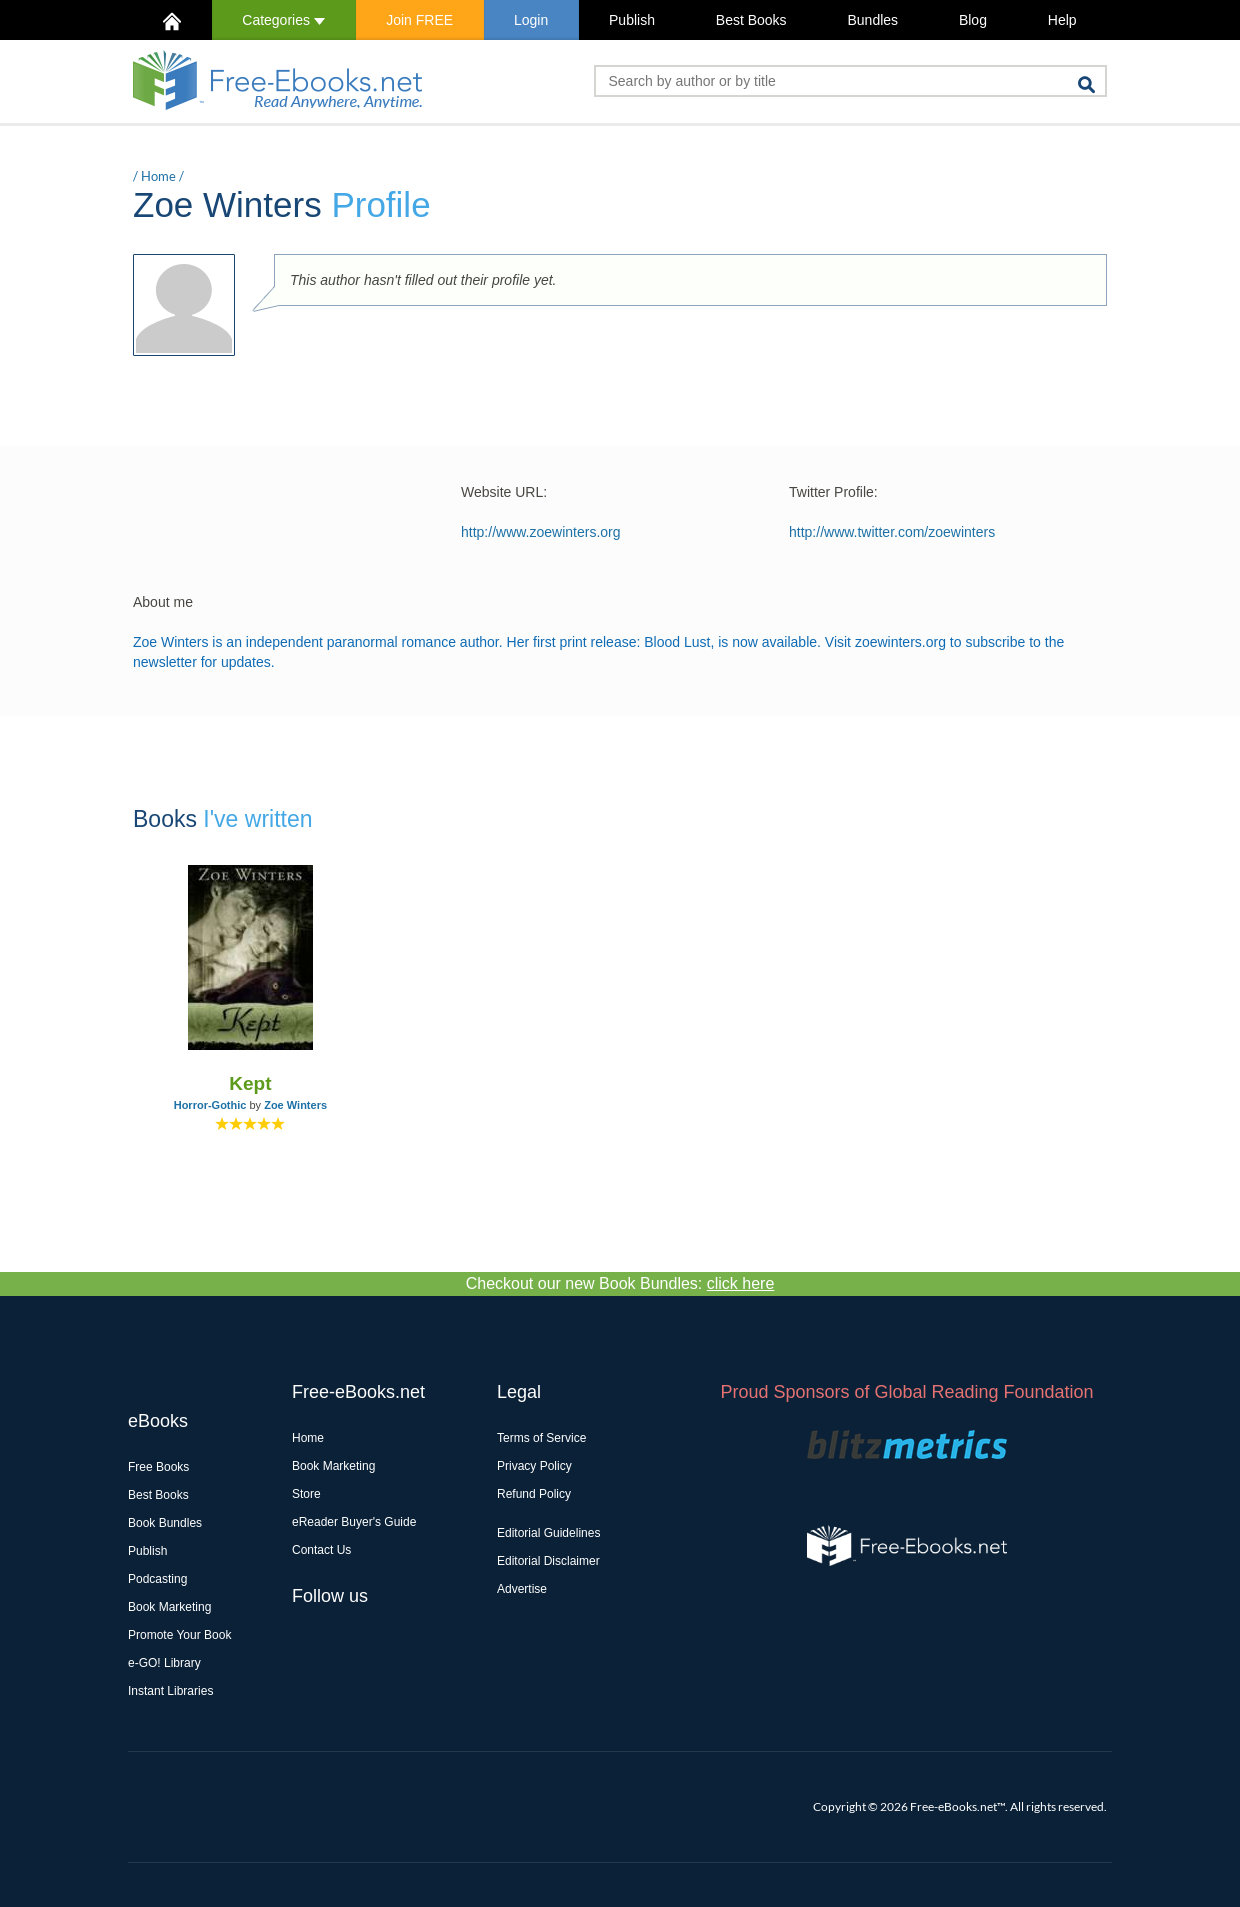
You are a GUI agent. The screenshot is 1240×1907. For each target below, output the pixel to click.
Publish (632, 20)
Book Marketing (169, 1607)
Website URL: (504, 492)
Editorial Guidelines (548, 1533)
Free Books (158, 1467)
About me (163, 602)
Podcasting (157, 1579)
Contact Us (321, 1550)
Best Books (751, 20)
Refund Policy (534, 1494)
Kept (250, 1083)
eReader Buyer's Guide (354, 1522)
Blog (973, 20)
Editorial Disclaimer (548, 1561)
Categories (283, 20)
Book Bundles (165, 1523)
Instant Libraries (170, 1691)
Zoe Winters (295, 1105)
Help (1062, 20)
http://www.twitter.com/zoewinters (892, 532)
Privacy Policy (534, 1466)
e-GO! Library (164, 1663)
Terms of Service (541, 1438)
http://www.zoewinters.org (541, 532)
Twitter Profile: (833, 492)
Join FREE (419, 20)
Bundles (872, 20)
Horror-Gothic (210, 1105)
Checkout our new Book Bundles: (620, 1283)
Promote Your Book (179, 1635)
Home (158, 176)
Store (306, 1494)
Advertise (522, 1589)
